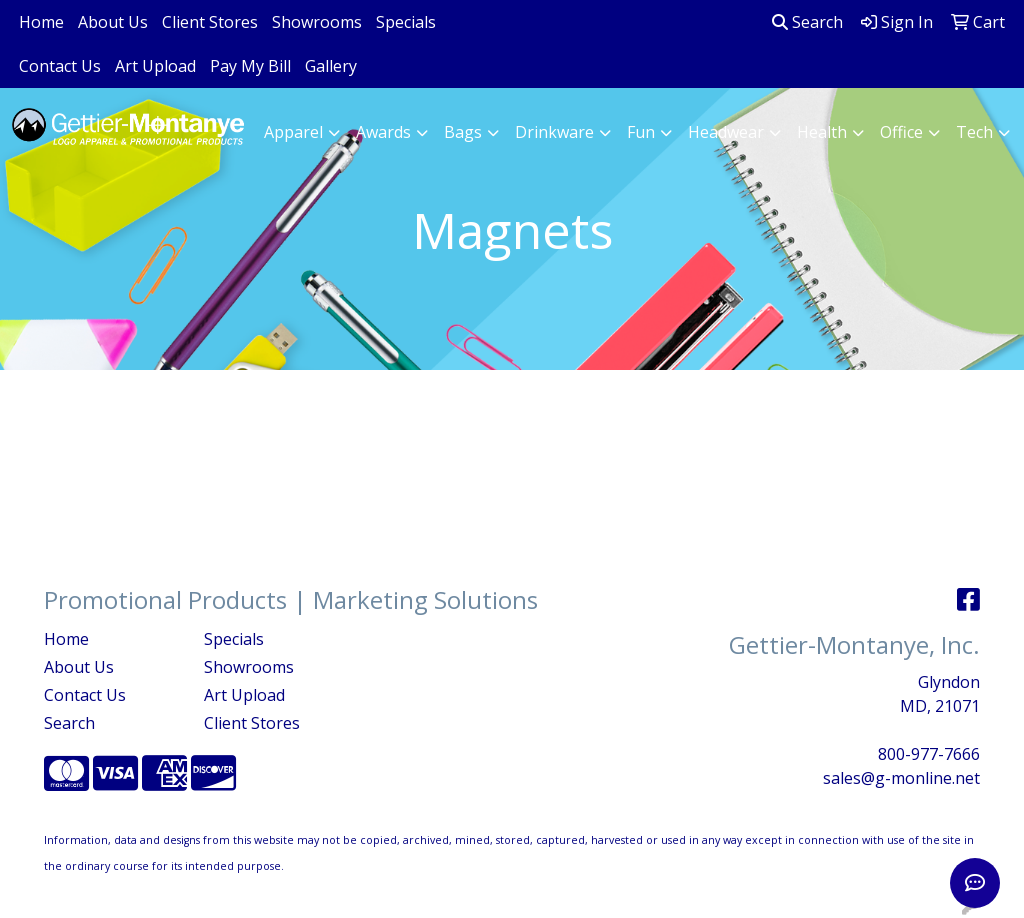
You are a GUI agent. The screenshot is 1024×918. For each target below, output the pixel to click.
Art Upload (155, 66)
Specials (406, 22)
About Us (113, 22)
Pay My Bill (250, 66)
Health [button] (822, 132)
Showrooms (317, 22)
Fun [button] (641, 132)
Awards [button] (383, 132)
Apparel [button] (293, 132)
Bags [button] (463, 132)
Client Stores (210, 22)
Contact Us (60, 66)
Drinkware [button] (554, 132)
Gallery (331, 66)
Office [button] (901, 132)
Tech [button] (974, 132)
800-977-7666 (929, 754)
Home (41, 22)
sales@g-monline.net (901, 778)
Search (807, 22)
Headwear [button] (726, 132)
